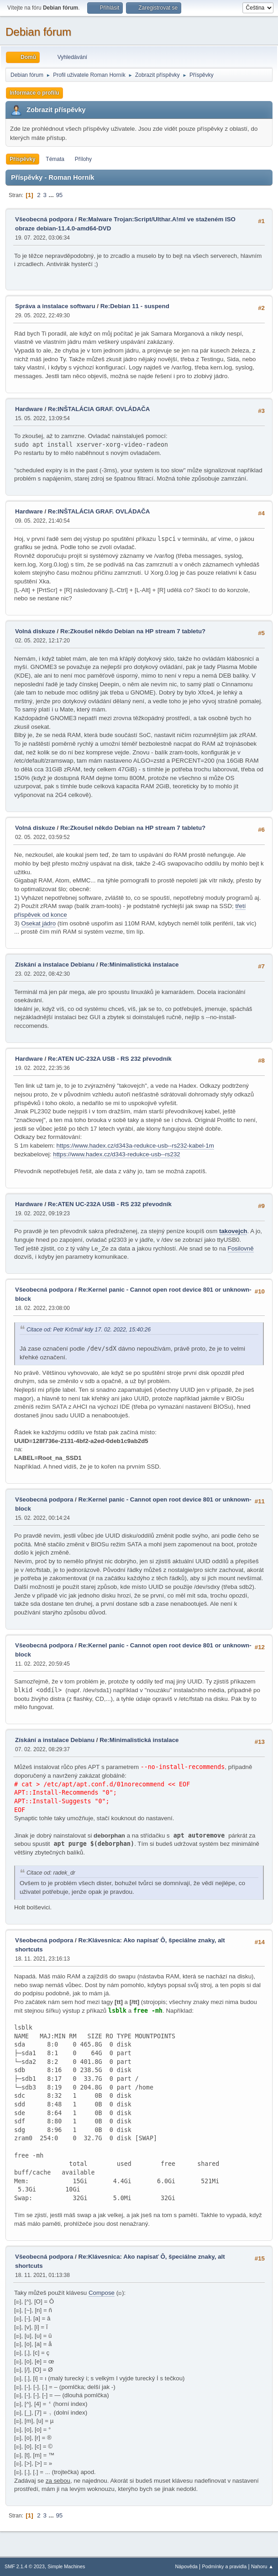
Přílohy (83, 159)
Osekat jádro (38, 923)
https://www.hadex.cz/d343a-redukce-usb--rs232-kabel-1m (135, 1145)
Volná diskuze (35, 631)
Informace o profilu (34, 93)
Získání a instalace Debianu (54, 964)
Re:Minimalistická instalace (139, 964)
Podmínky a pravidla (224, 2566)
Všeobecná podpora (44, 219)
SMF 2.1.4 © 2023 (25, 2566)
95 (59, 195)
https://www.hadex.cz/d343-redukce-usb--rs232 (116, 1154)
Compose (102, 2292)
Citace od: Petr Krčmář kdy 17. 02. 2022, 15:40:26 (88, 1329)
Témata (55, 159)
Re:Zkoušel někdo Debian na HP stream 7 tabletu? (132, 631)
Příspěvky (23, 159)
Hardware (29, 409)
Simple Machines (66, 2566)
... (52, 195)
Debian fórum (38, 32)
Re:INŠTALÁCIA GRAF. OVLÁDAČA (99, 409)
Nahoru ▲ (262, 2566)
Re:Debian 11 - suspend (134, 306)
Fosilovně (241, 1248)
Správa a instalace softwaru (55, 306)
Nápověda (186, 2566)
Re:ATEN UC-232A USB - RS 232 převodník (110, 1058)
